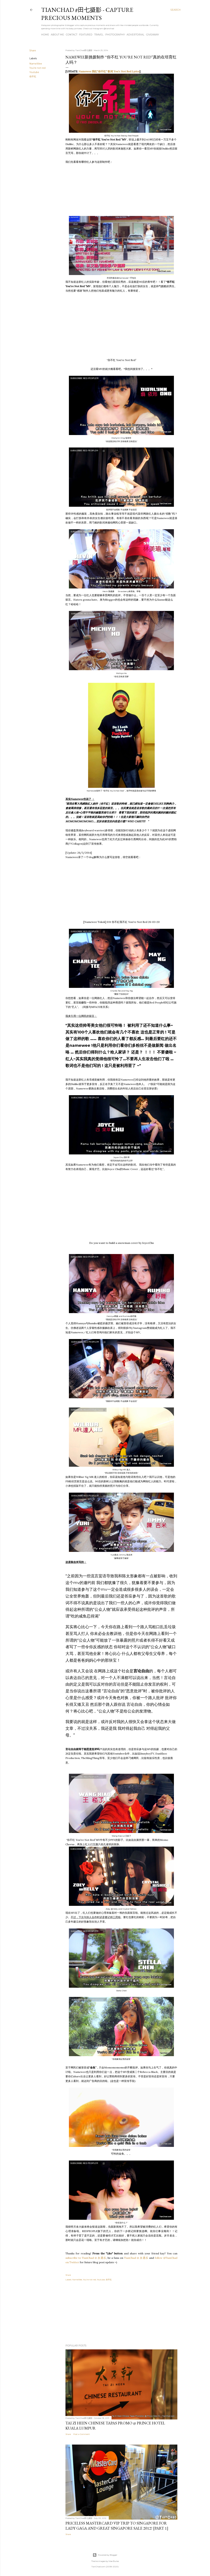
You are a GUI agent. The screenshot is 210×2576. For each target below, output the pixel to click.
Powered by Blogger (105, 2555)
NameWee (35, 63)
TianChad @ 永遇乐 (136, 2257)
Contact (71, 34)
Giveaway (152, 34)
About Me (57, 34)
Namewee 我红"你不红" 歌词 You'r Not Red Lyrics (109, 71)
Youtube (34, 72)
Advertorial (135, 34)
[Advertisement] (121, 192)
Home (45, 34)
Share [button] (32, 50)
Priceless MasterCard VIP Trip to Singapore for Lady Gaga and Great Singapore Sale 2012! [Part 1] (116, 2526)
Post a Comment (81, 2434)
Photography (115, 34)
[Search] (175, 10)
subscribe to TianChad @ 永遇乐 (85, 2257)
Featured (85, 34)
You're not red (37, 67)
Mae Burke (114, 2561)
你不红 (32, 76)
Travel (99, 34)
